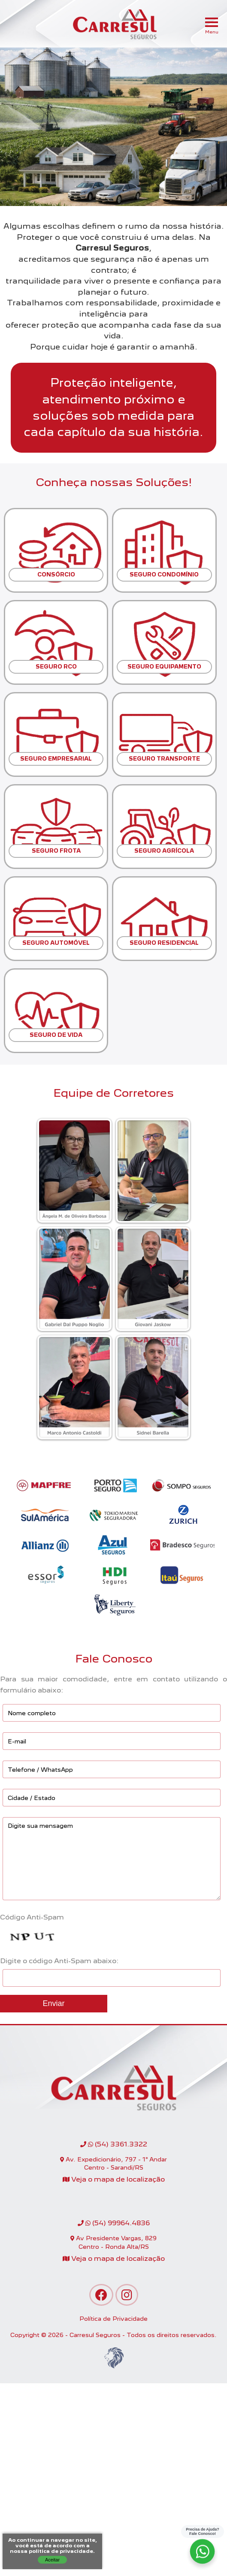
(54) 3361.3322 (113, 2144)
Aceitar (52, 2559)
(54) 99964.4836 (114, 2223)
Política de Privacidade (113, 2318)
